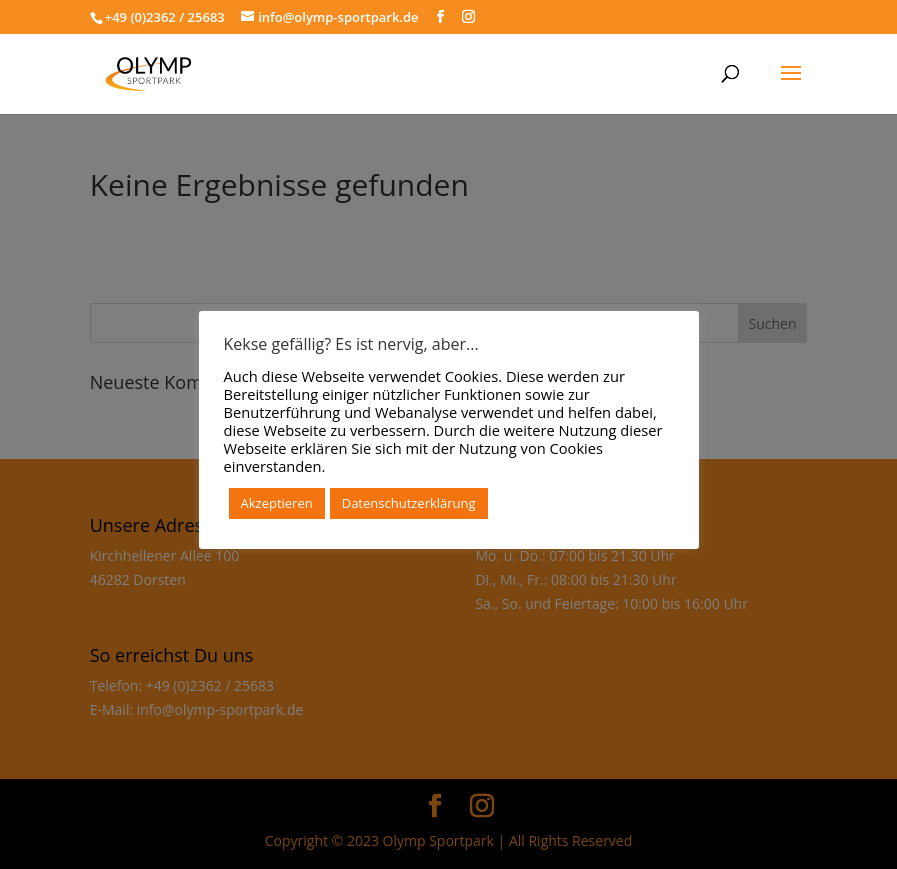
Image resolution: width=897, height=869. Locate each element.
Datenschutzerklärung (409, 503)
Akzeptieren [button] (277, 503)
